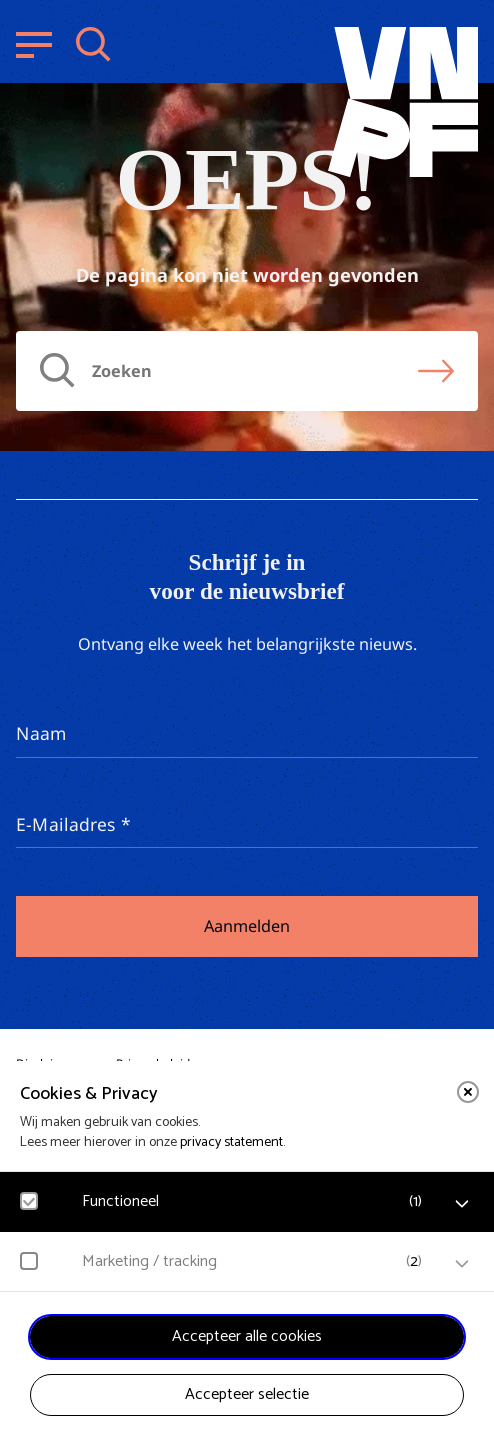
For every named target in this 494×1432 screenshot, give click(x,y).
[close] (468, 1092)
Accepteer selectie (247, 1394)
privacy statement (231, 1142)
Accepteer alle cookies (247, 1336)
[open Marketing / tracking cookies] (462, 1264)
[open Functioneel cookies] (462, 1204)
